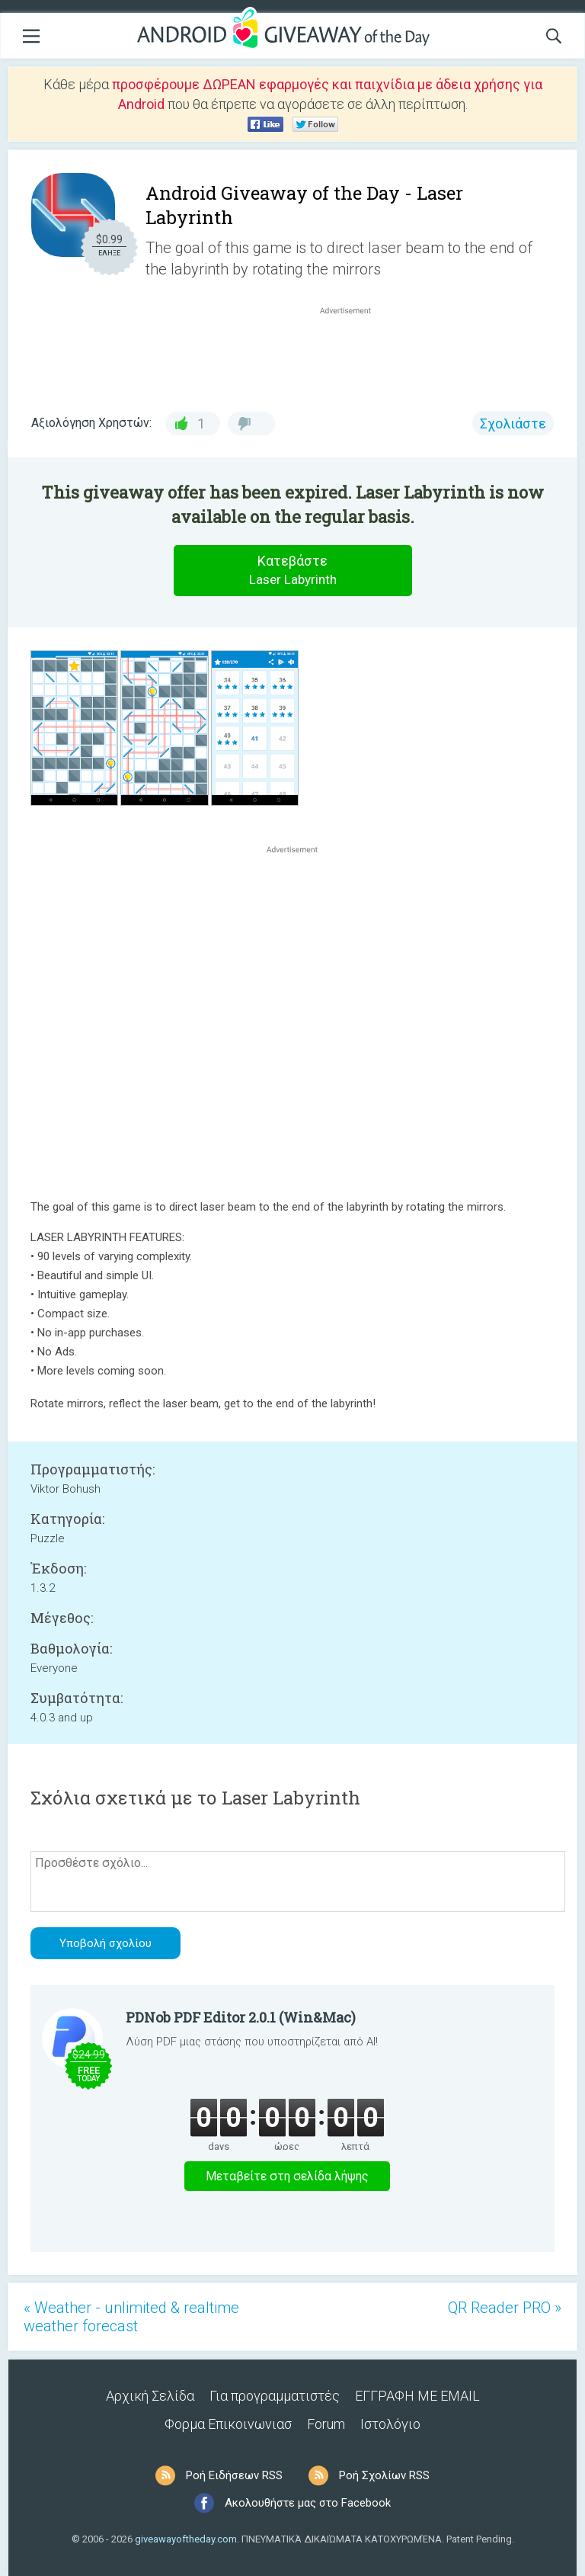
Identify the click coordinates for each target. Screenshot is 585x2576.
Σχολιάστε (513, 423)
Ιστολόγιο (390, 2424)
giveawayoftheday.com (186, 2539)
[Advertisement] (353, 354)
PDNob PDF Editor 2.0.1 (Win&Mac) (241, 2017)
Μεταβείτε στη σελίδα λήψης (287, 2176)
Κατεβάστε (292, 571)
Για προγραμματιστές (274, 2396)
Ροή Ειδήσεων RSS (234, 2475)
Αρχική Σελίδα (150, 2396)
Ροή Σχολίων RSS (384, 2475)
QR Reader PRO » (504, 2308)
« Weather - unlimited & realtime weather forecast (131, 2317)
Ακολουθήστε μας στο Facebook (308, 2503)
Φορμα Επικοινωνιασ (228, 2424)
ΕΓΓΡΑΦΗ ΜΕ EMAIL (417, 2396)
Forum (326, 2424)
